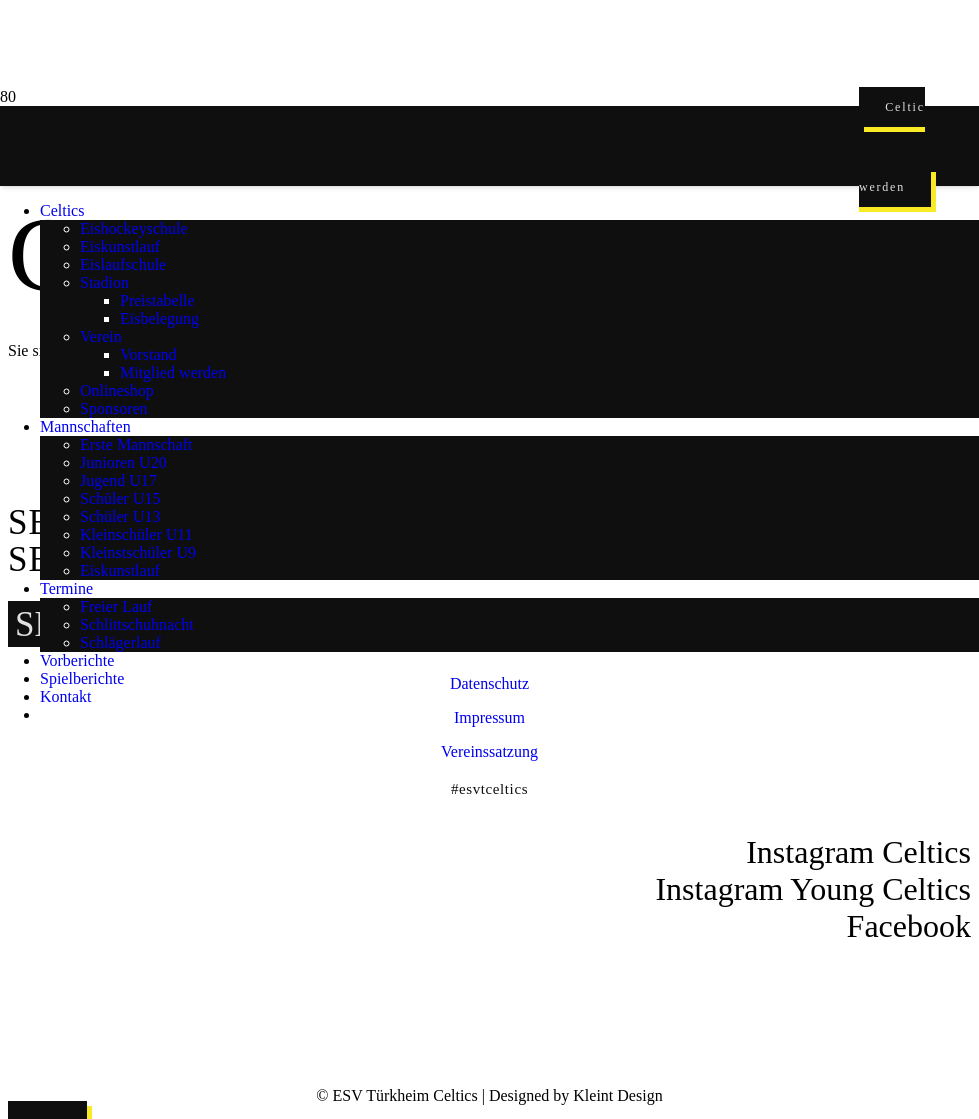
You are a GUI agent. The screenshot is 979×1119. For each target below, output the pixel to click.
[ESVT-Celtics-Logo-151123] (429, 992)
